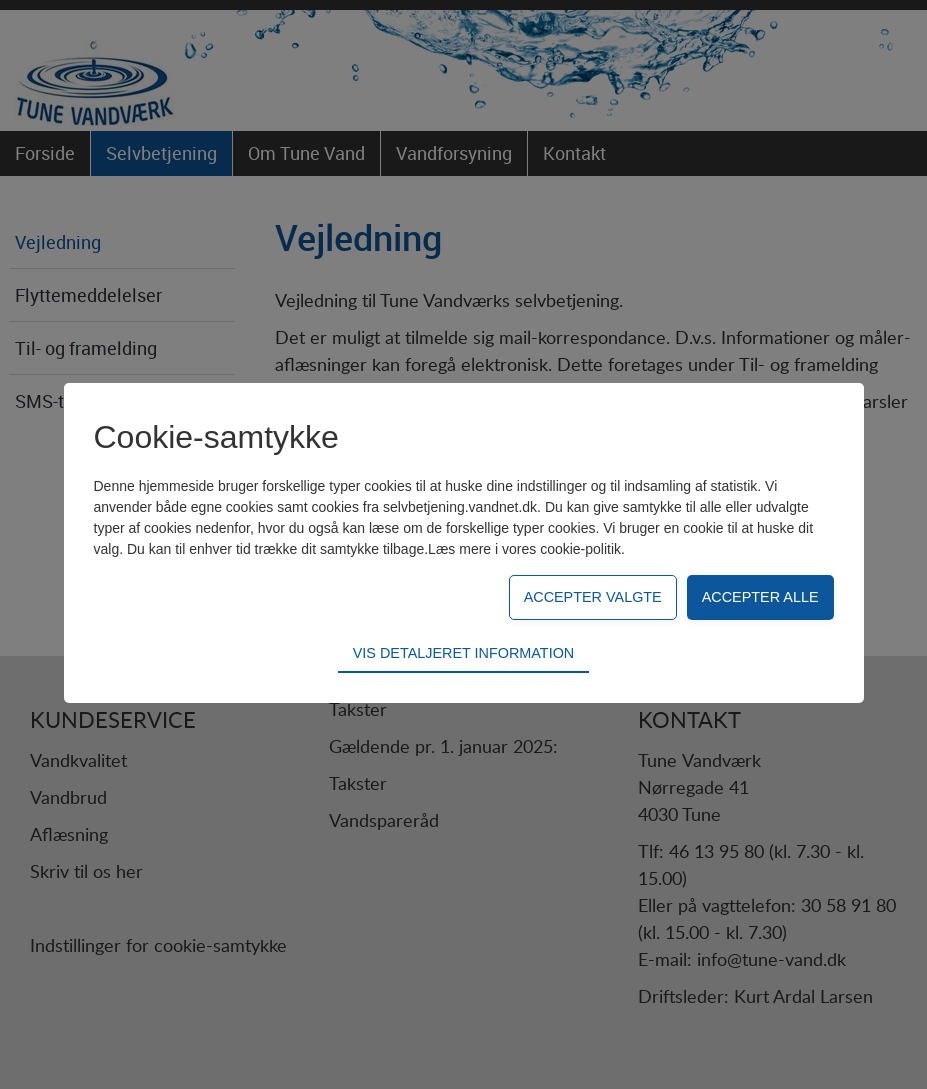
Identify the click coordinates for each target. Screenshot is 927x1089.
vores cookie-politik (561, 549)
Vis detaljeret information (463, 653)
